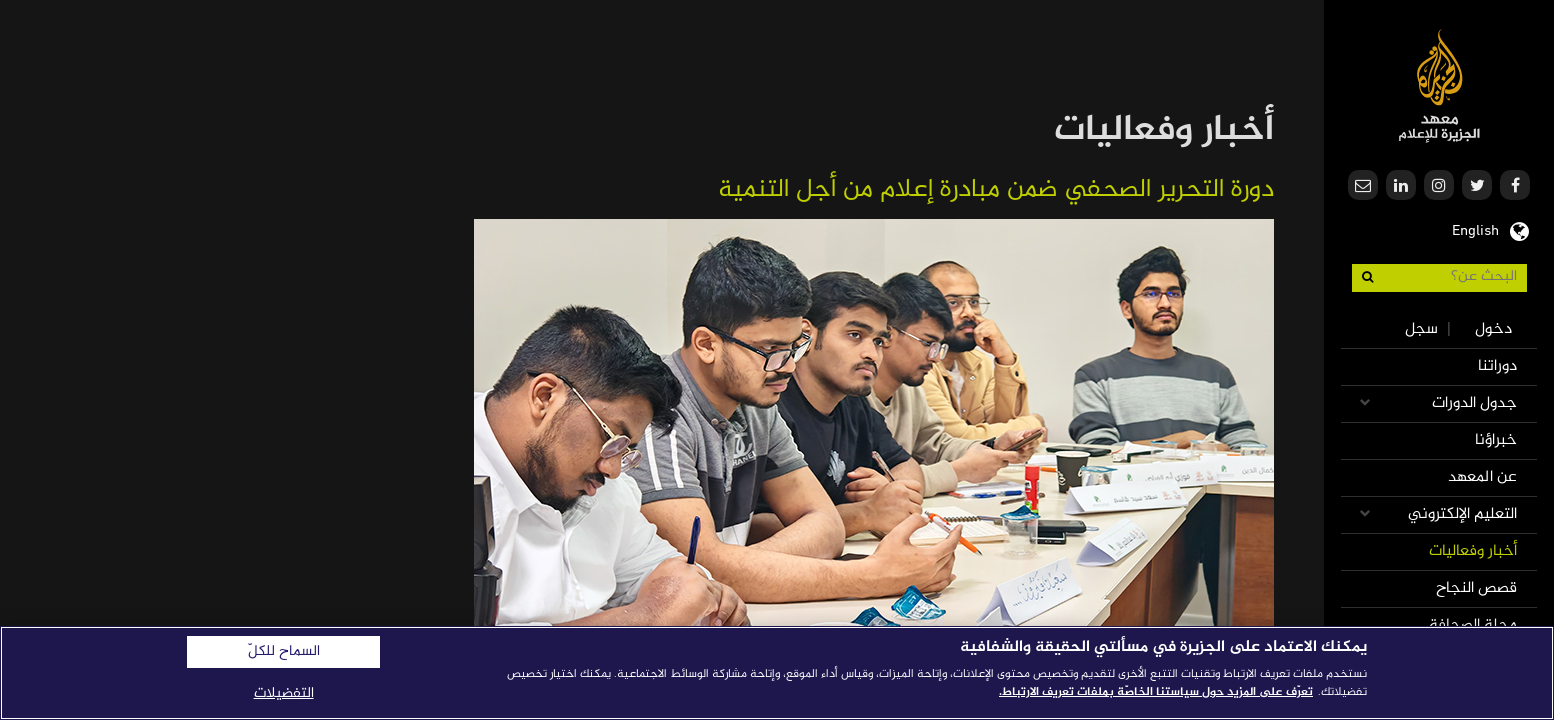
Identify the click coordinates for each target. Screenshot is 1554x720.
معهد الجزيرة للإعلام (1439, 85)
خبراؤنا (1496, 440)
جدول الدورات (1474, 403)
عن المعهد (1482, 477)
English (1475, 229)
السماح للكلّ (284, 652)
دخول (1493, 329)
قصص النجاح (1476, 588)
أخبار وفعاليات (1473, 551)
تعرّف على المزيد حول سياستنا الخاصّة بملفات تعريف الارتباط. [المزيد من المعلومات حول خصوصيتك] (1156, 692)
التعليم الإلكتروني (1462, 514)
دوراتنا (1497, 366)
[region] (777, 673)
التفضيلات (284, 693)
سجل (1421, 329)
